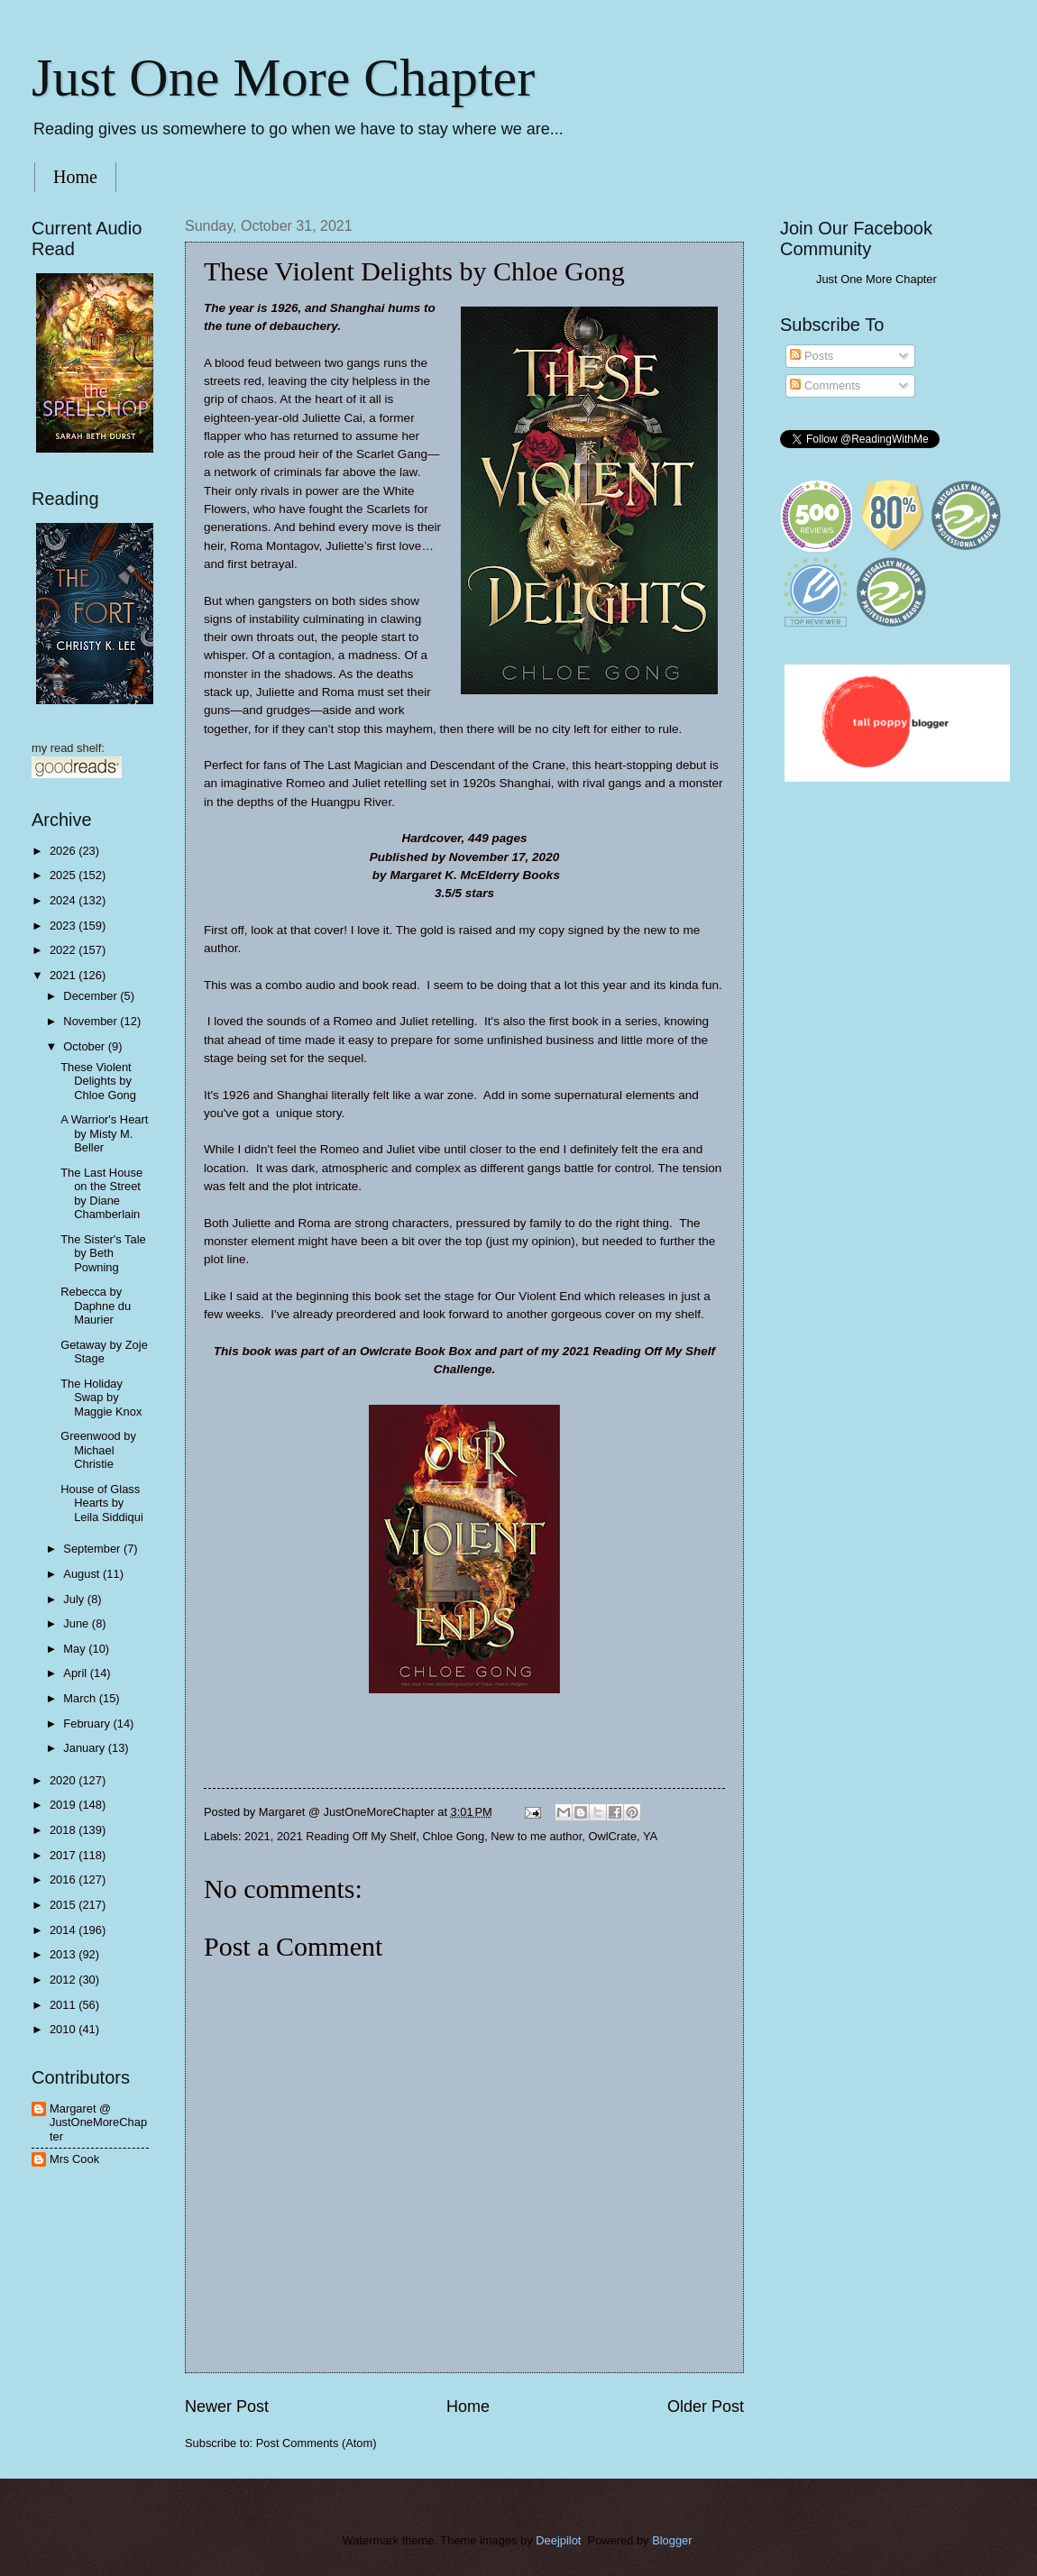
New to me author (536, 1836)
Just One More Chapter (283, 77)
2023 (64, 925)
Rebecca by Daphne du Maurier (95, 1305)
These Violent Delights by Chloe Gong (98, 1081)
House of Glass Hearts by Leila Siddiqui (101, 1503)
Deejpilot (558, 2540)
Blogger (672, 2540)
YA (650, 1836)
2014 (64, 1930)
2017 (64, 1855)
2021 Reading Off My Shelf (346, 1836)
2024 (64, 900)
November (91, 1021)
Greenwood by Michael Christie (98, 1450)
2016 (64, 1879)
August (83, 1574)
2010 (64, 2029)
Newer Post (227, 2406)
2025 (64, 875)
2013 (64, 1954)
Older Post (705, 2406)
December (91, 996)
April (76, 1673)
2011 (64, 2005)
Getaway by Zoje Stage (104, 1351)
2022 (64, 950)
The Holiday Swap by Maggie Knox (101, 1397)
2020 (64, 1780)
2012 (64, 1979)
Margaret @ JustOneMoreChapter (98, 2122)
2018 (64, 1830)
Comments (825, 385)
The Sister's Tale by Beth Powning (103, 1253)
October (85, 1046)
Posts (811, 355)
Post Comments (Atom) (316, 2443)
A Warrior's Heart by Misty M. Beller (104, 1133)
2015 (64, 1904)
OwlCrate (612, 1836)
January (85, 1748)
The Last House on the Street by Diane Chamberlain (101, 1193)
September (93, 1548)
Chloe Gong (453, 1836)
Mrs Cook (74, 2159)
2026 (64, 850)
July (75, 1599)
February (88, 1723)
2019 (64, 1804)
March (80, 1698)
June (77, 1623)
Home (75, 177)
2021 (257, 1836)
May (75, 1648)
